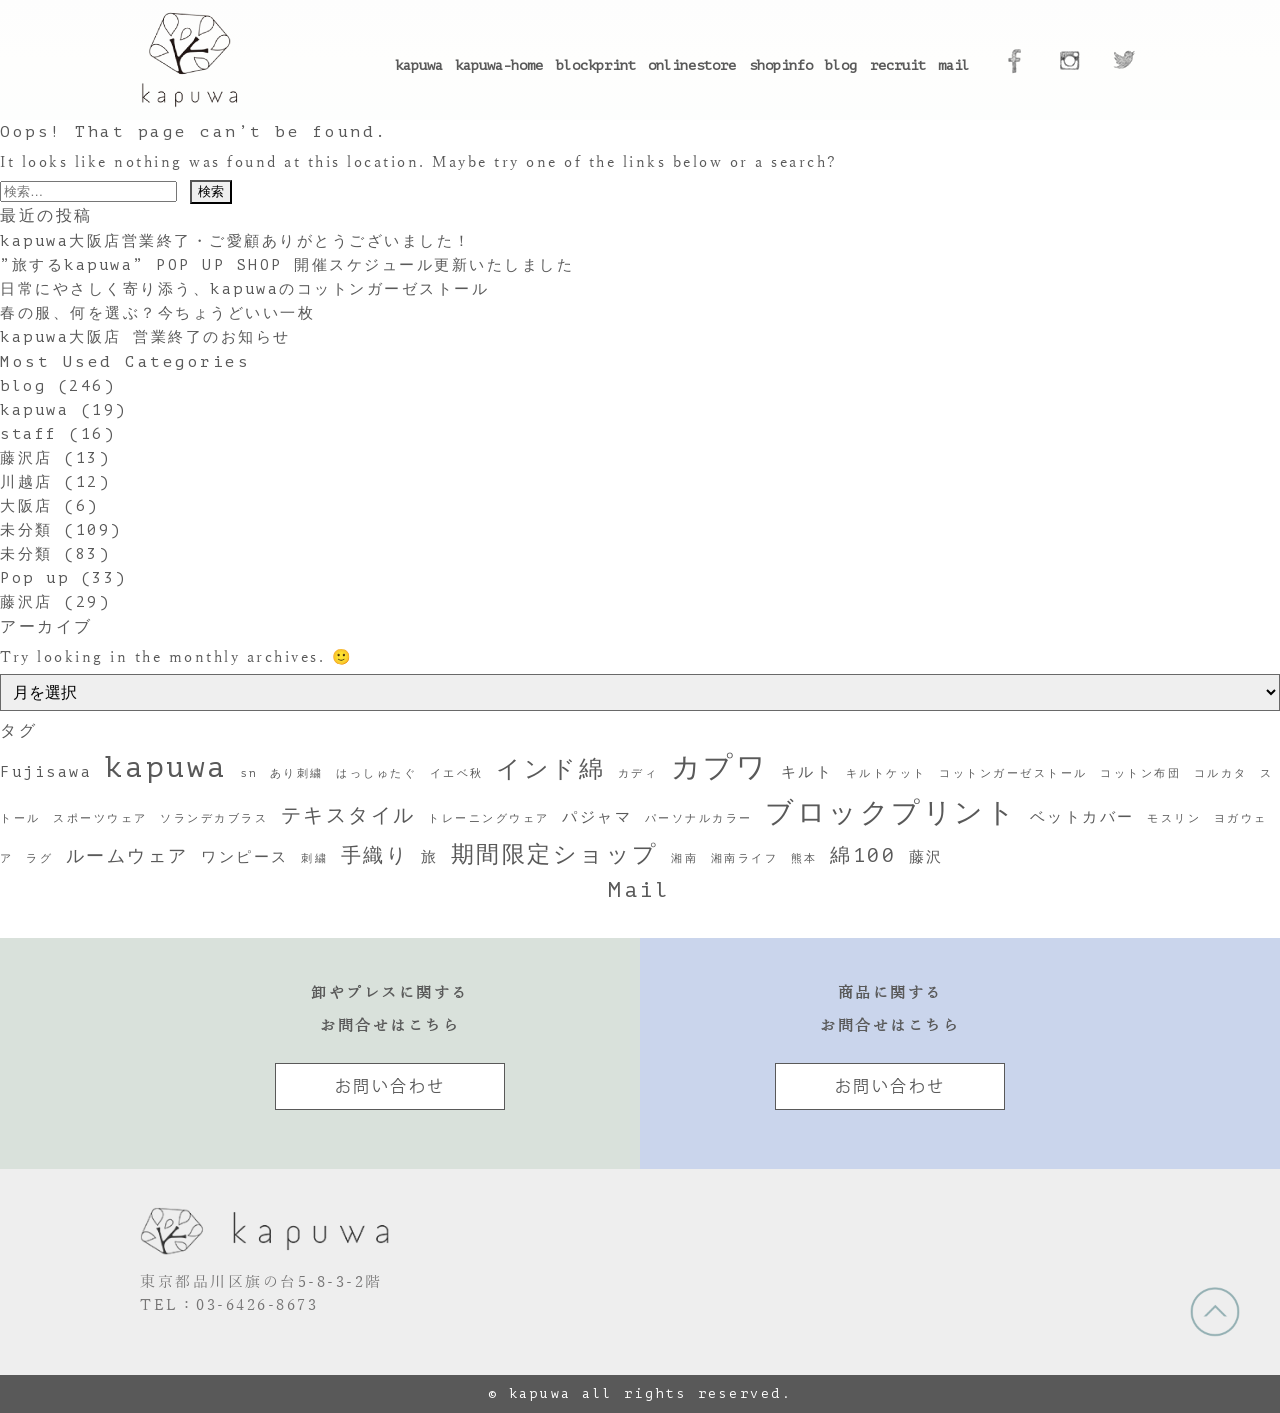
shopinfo (781, 65)
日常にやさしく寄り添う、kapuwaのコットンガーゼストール (244, 289)
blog (841, 65)
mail (954, 65)
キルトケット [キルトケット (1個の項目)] (886, 774)
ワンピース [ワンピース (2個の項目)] (245, 857)
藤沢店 (26, 458)
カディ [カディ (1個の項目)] (638, 774)
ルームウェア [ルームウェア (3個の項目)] (127, 856)
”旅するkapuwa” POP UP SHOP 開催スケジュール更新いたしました (287, 265)
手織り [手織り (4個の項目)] (375, 855)
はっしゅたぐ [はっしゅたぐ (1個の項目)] (376, 774)
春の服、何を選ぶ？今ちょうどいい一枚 (157, 313)
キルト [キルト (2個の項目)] (807, 772)
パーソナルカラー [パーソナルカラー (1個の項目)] (699, 819)
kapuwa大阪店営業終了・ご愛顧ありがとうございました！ (236, 241)
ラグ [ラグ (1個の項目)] (39, 859)
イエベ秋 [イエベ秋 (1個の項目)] (457, 774)
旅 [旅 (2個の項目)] (430, 857)
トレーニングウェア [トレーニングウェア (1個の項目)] (489, 819)
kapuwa (419, 65)
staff (29, 434)
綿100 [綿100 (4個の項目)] (863, 855)
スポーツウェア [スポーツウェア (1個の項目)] (100, 819)
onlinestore (692, 65)
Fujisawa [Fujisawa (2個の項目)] (46, 772)
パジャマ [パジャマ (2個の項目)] (597, 817)
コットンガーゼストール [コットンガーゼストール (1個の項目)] (1013, 774)
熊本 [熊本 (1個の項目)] (804, 859)
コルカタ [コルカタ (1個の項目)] (1221, 774)
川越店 (26, 482)
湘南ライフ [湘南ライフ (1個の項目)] (745, 859)
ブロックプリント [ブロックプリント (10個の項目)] (891, 813)
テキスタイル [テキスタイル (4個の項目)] (348, 815)
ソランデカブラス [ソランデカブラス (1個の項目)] (214, 819)
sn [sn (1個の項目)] (248, 774)
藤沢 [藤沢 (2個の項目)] (926, 857)
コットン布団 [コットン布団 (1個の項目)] (1140, 774)
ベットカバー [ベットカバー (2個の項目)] (1082, 817)
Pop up (34, 578)
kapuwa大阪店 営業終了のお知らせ (145, 337)
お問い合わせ (390, 1086)
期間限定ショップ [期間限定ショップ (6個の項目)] (555, 854)
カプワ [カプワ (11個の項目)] (720, 768)
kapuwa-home (499, 65)
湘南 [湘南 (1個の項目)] (684, 859)
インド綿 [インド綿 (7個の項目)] (550, 769)
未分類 (26, 530)
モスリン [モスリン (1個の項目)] (1174, 819)
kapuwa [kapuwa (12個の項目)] (166, 767)
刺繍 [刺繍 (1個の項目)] (314, 859)
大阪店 (26, 506)
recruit (898, 65)
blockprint (596, 65)
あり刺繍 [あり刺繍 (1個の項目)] (297, 774)
